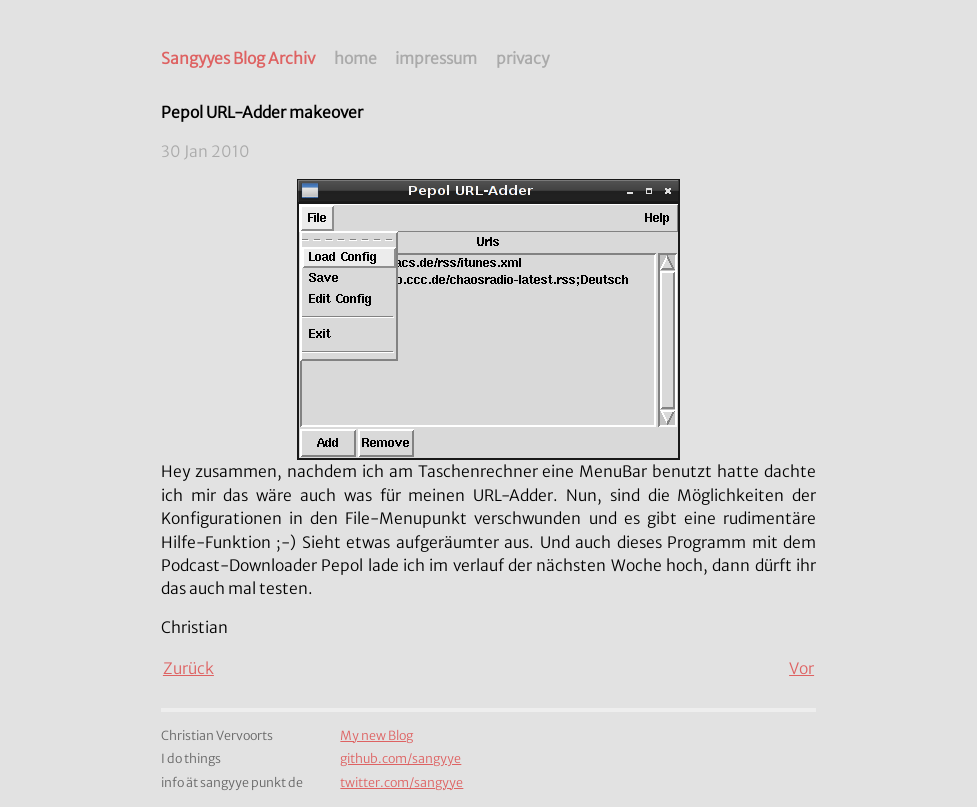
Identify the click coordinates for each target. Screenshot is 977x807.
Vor (801, 668)
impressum (436, 58)
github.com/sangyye (400, 758)
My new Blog (376, 735)
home (355, 58)
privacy (522, 58)
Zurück (188, 668)
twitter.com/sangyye (401, 782)
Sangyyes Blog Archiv (238, 58)
